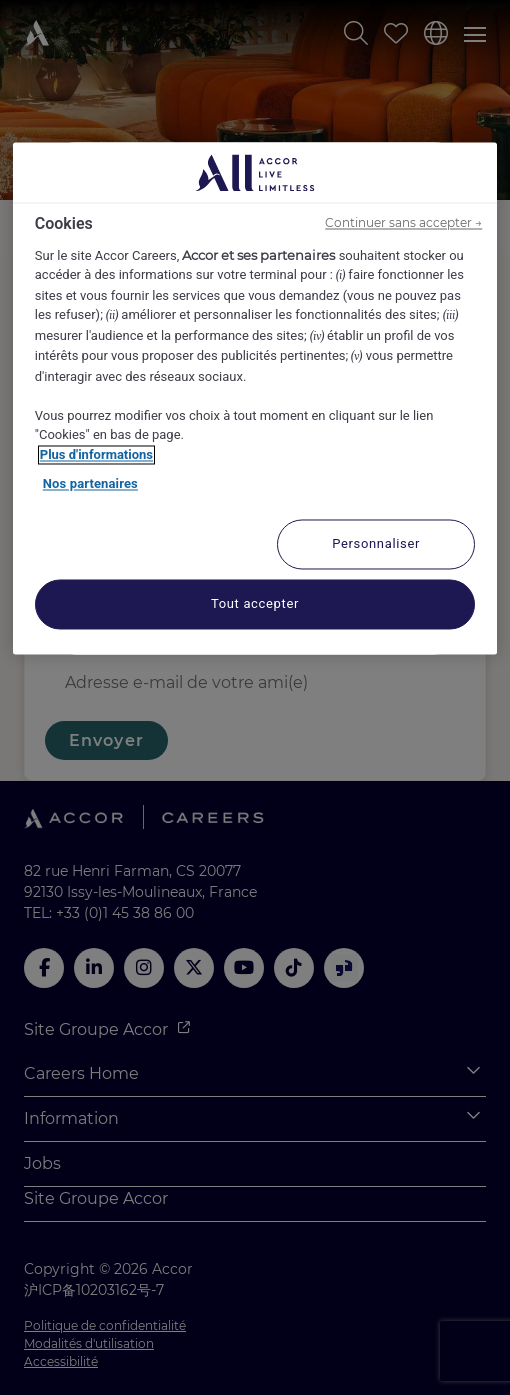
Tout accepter (255, 603)
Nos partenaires (90, 484)
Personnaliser (376, 543)
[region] (255, 399)
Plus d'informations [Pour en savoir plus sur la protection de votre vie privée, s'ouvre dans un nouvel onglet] (96, 454)
